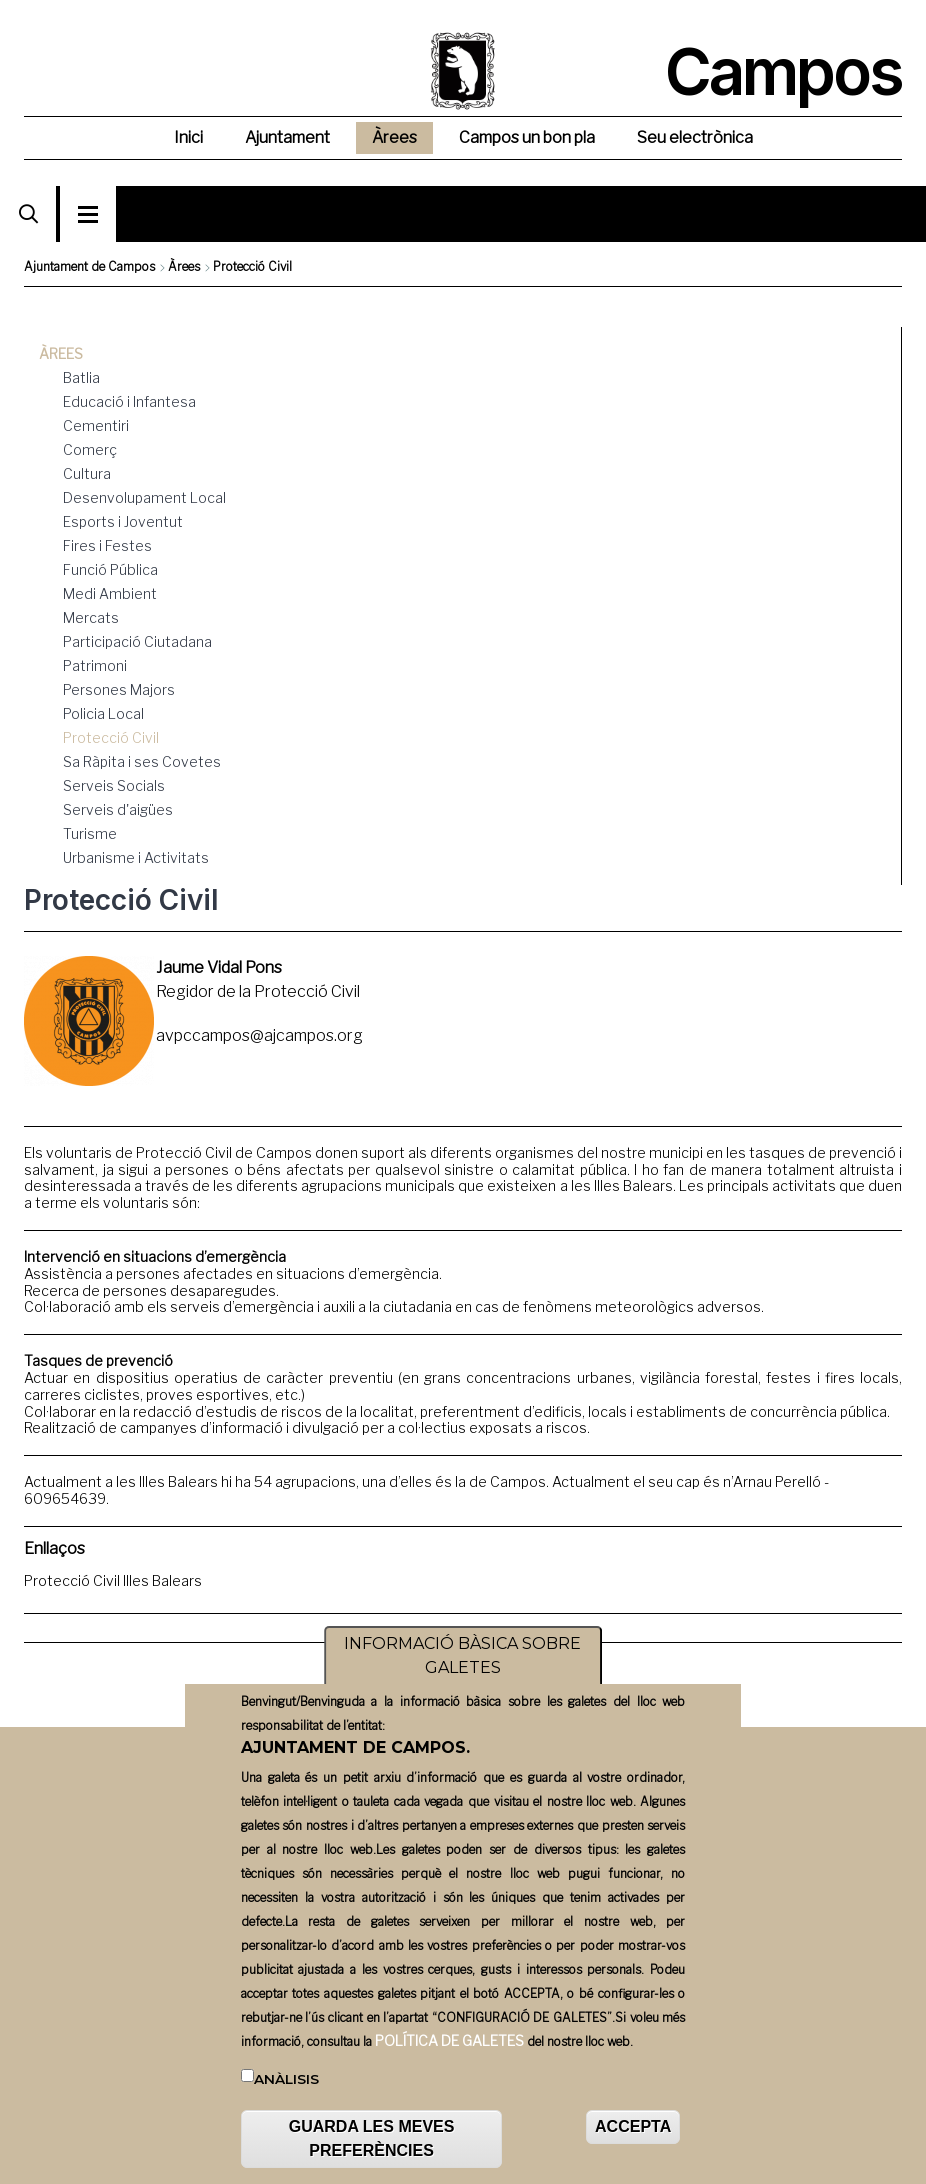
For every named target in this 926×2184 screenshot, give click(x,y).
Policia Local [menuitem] (103, 713)
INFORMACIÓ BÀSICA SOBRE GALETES (462, 1656)
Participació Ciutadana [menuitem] (137, 641)
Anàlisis (286, 2080)
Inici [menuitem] (188, 137)
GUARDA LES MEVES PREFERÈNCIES (372, 2139)
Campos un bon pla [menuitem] (527, 137)
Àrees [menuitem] (394, 137)
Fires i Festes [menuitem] (107, 545)
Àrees (184, 266)
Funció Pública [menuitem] (110, 569)
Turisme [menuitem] (90, 833)
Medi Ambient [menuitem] (110, 593)
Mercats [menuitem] (91, 617)
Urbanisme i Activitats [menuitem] (136, 857)
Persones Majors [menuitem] (119, 689)
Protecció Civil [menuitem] (111, 737)
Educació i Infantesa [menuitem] (129, 401)
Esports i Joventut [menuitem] (123, 521)
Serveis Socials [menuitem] (114, 785)
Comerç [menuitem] (90, 449)
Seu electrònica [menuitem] (695, 137)
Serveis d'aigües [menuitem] (118, 809)
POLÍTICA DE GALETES (449, 2041)
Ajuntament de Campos (89, 266)
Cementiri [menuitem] (96, 425)
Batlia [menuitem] (81, 377)
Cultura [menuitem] (87, 473)
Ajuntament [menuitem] (287, 137)
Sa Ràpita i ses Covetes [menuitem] (142, 761)
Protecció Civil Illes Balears (113, 1580)
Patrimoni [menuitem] (95, 665)
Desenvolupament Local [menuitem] (144, 497)
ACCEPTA (633, 2127)
